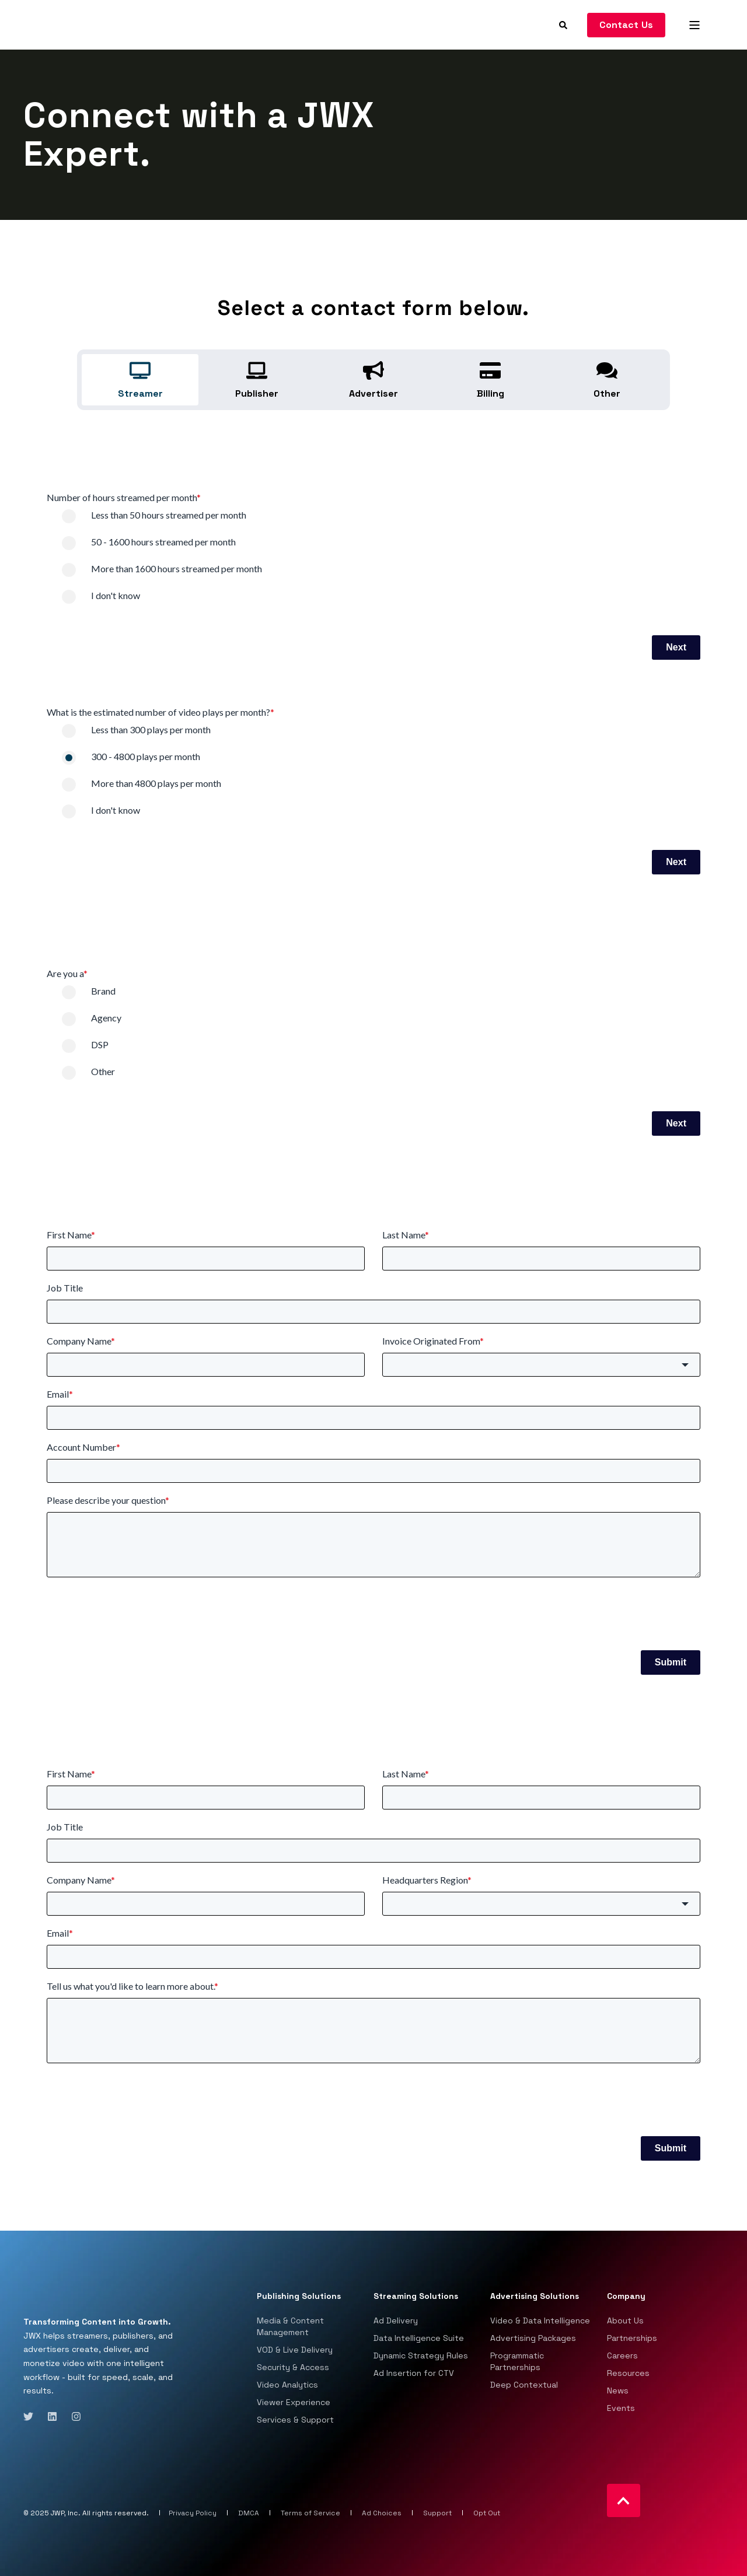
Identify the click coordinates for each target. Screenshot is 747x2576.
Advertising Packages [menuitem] (533, 2338)
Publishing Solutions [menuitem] (299, 2296)
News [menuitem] (618, 2390)
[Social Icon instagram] (72, 2416)
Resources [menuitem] (628, 2373)
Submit (670, 1662)
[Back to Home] (76, 24)
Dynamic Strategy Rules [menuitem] (421, 2355)
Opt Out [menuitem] (486, 2513)
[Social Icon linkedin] (52, 2416)
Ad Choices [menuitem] (382, 2513)
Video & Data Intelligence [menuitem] (540, 2320)
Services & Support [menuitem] (295, 2419)
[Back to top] (623, 2500)
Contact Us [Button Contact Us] (626, 25)
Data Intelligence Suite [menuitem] (419, 2338)
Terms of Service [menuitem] (310, 2513)
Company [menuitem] (626, 2296)
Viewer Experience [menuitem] (293, 2402)
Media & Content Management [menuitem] (290, 2326)
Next (676, 647)
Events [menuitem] (621, 2408)
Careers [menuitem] (622, 2355)
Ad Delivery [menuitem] (396, 2320)
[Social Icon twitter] (31, 2416)
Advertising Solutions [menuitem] (534, 2296)
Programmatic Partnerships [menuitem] (517, 2361)
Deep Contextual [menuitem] (524, 2384)
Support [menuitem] (437, 2513)
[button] (541, 1365)
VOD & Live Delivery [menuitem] (295, 2349)
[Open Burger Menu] (694, 25)
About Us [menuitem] (625, 2320)
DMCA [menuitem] (248, 2513)
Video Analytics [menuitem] (287, 2384)
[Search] (564, 24)
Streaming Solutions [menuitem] (416, 2296)
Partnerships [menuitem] (632, 2338)
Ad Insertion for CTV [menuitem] (414, 2373)
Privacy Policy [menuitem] (193, 2513)
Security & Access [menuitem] (293, 2367)
